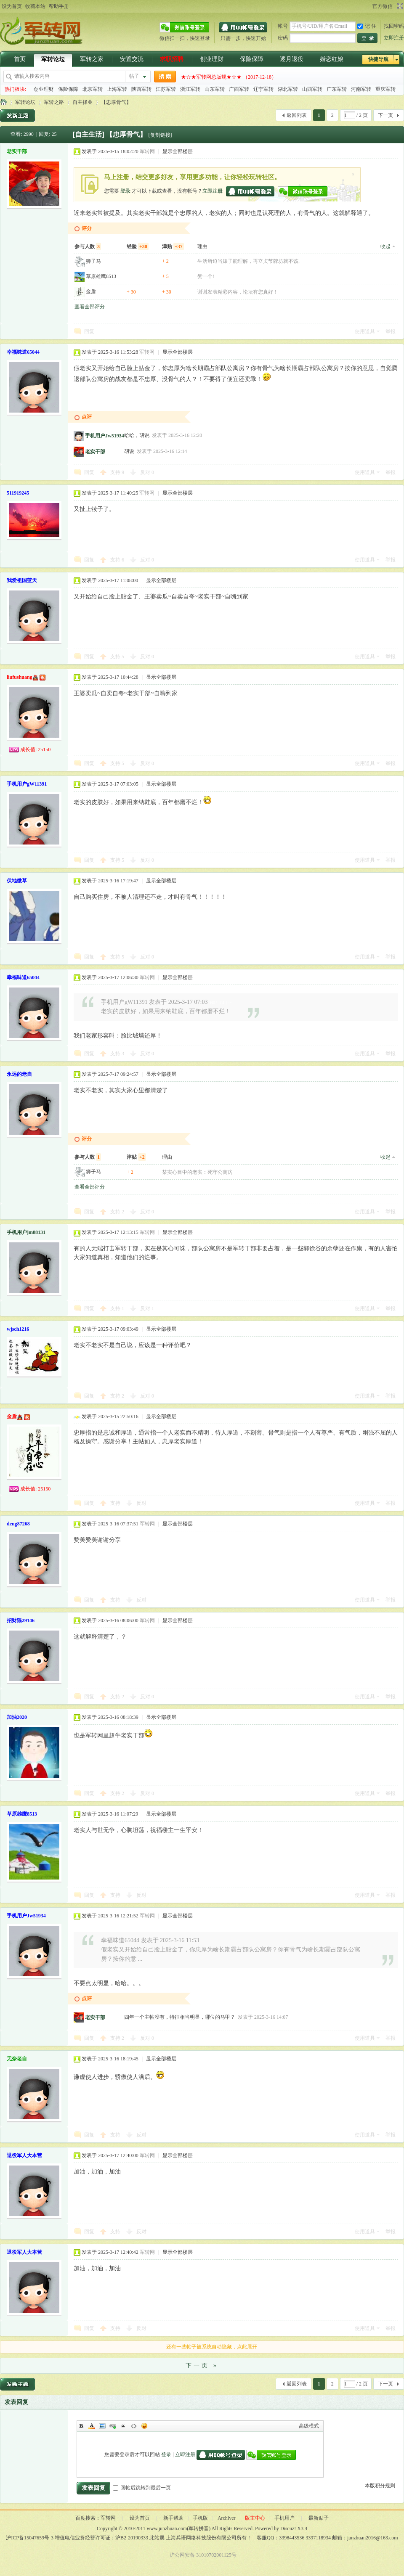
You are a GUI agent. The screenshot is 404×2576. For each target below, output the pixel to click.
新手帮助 (173, 2518)
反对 (147, 472)
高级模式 (309, 2426)
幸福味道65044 (23, 352)
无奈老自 (17, 2059)
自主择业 (82, 102)
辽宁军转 (263, 89)
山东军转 (215, 89)
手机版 (200, 2518)
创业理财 (211, 59)
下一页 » (202, 2365)
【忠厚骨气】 (116, 102)
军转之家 (92, 59)
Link (113, 2426)
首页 (20, 59)
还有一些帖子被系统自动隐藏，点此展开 (211, 2347)
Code (134, 2426)
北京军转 (92, 89)
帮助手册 (59, 6)
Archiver (227, 2518)
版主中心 (255, 2518)
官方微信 (382, 6)
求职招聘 (171, 59)
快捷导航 (378, 59)
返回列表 (297, 115)
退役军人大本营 (24, 2155)
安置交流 (132, 59)
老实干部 (17, 151)
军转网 (3, 102)
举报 (390, 331)
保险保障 (251, 59)
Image (102, 2426)
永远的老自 (19, 1074)
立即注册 (394, 38)
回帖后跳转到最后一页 (142, 2488)
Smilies (144, 2426)
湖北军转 (288, 89)
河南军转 (361, 89)
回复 (89, 331)
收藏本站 (35, 6)
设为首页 (12, 6)
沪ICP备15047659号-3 (29, 2538)
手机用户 (284, 2518)
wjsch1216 (18, 1329)
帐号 (283, 26)
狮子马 (93, 261)
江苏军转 (166, 89)
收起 (385, 246)
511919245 (18, 493)
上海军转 (117, 89)
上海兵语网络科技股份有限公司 (201, 2538)
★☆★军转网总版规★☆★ (211, 77)
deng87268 (18, 1524)
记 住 (366, 26)
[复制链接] (160, 135)
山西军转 (312, 89)
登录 (125, 190)
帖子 (134, 76)
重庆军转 (385, 89)
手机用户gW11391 (27, 784)
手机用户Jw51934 (104, 436)
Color (92, 2426)
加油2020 (17, 1717)
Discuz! (288, 2528)
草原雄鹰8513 (101, 276)
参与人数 (87, 246)
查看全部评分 (89, 307)
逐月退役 (291, 59)
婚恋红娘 (331, 59)
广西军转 (239, 89)
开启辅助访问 (369, 6)
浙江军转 (190, 89)
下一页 (385, 115)
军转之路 (54, 102)
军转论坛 (53, 59)
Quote (123, 2426)
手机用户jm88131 (26, 1232)
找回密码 (394, 26)
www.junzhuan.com (166, 2528)
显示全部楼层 (177, 151)
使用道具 (365, 331)
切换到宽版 (399, 6)
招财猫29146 (21, 1620)
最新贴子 (318, 2518)
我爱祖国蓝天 (22, 580)
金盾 (91, 291)
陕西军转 (141, 89)
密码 (283, 38)
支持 (117, 472)
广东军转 (337, 89)
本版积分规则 (380, 2486)
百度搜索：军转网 (95, 2518)
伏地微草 (17, 881)
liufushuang (19, 677)
